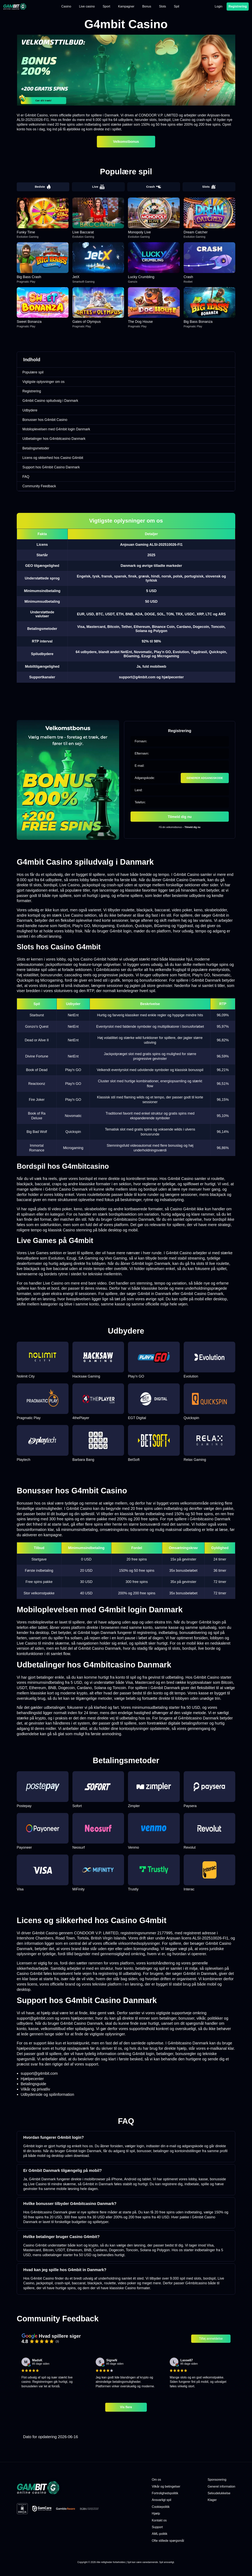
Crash (153, 187)
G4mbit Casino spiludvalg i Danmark (52, 402)
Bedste (43, 187)
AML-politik (159, 2538)
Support (157, 2531)
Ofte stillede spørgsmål (168, 2545)
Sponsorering (217, 2484)
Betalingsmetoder (37, 451)
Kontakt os (159, 2524)
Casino (66, 6)
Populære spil (34, 373)
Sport (106, 6)
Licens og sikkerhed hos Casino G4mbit (54, 461)
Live (98, 187)
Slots (162, 6)
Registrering (237, 6)
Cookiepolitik (161, 2511)
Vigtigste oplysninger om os (45, 383)
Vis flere (126, 2411)
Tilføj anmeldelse (211, 2343)
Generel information (221, 2490)
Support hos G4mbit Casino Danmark (52, 471)
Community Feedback (40, 490)
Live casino (87, 6)
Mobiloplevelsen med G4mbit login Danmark (58, 432)
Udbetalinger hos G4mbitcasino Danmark (55, 441)
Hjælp (156, 2517)
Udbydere (31, 412)
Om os (156, 2484)
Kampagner (126, 6)
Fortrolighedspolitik (165, 2497)
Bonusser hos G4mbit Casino (46, 422)
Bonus (146, 6)
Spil (176, 6)
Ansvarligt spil (161, 2504)
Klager (212, 2504)
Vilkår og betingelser (166, 2490)
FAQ (26, 481)
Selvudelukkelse (219, 2497)
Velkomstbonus (126, 141)
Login (218, 6)
